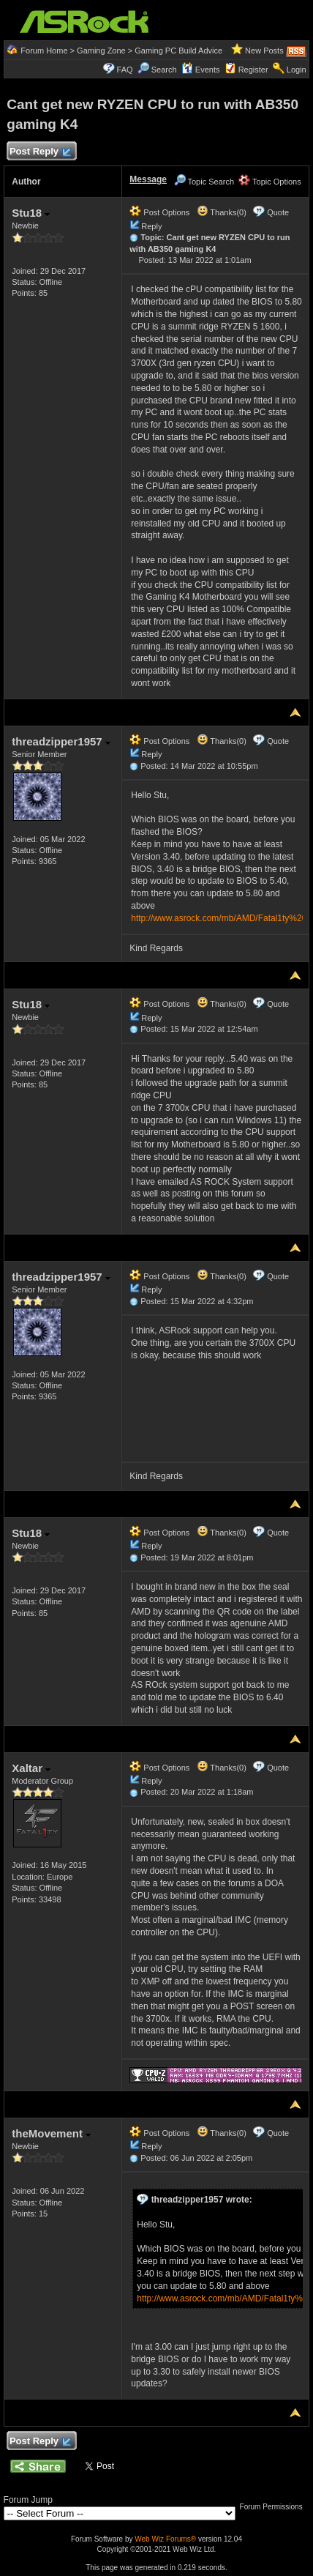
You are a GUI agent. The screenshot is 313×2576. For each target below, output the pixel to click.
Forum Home (43, 50)
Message (148, 179)
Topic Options (269, 181)
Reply (151, 226)
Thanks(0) (221, 212)
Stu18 (31, 212)
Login (296, 69)
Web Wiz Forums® (165, 2539)
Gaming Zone (101, 50)
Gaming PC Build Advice (178, 50)
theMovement (51, 2133)
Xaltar (31, 1768)
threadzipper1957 (61, 741)
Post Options (159, 212)
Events (200, 69)
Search (164, 69)
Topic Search (204, 181)
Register (253, 69)
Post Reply (39, 152)
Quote (278, 212)
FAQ (125, 69)
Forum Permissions (275, 2507)
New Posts (264, 50)
